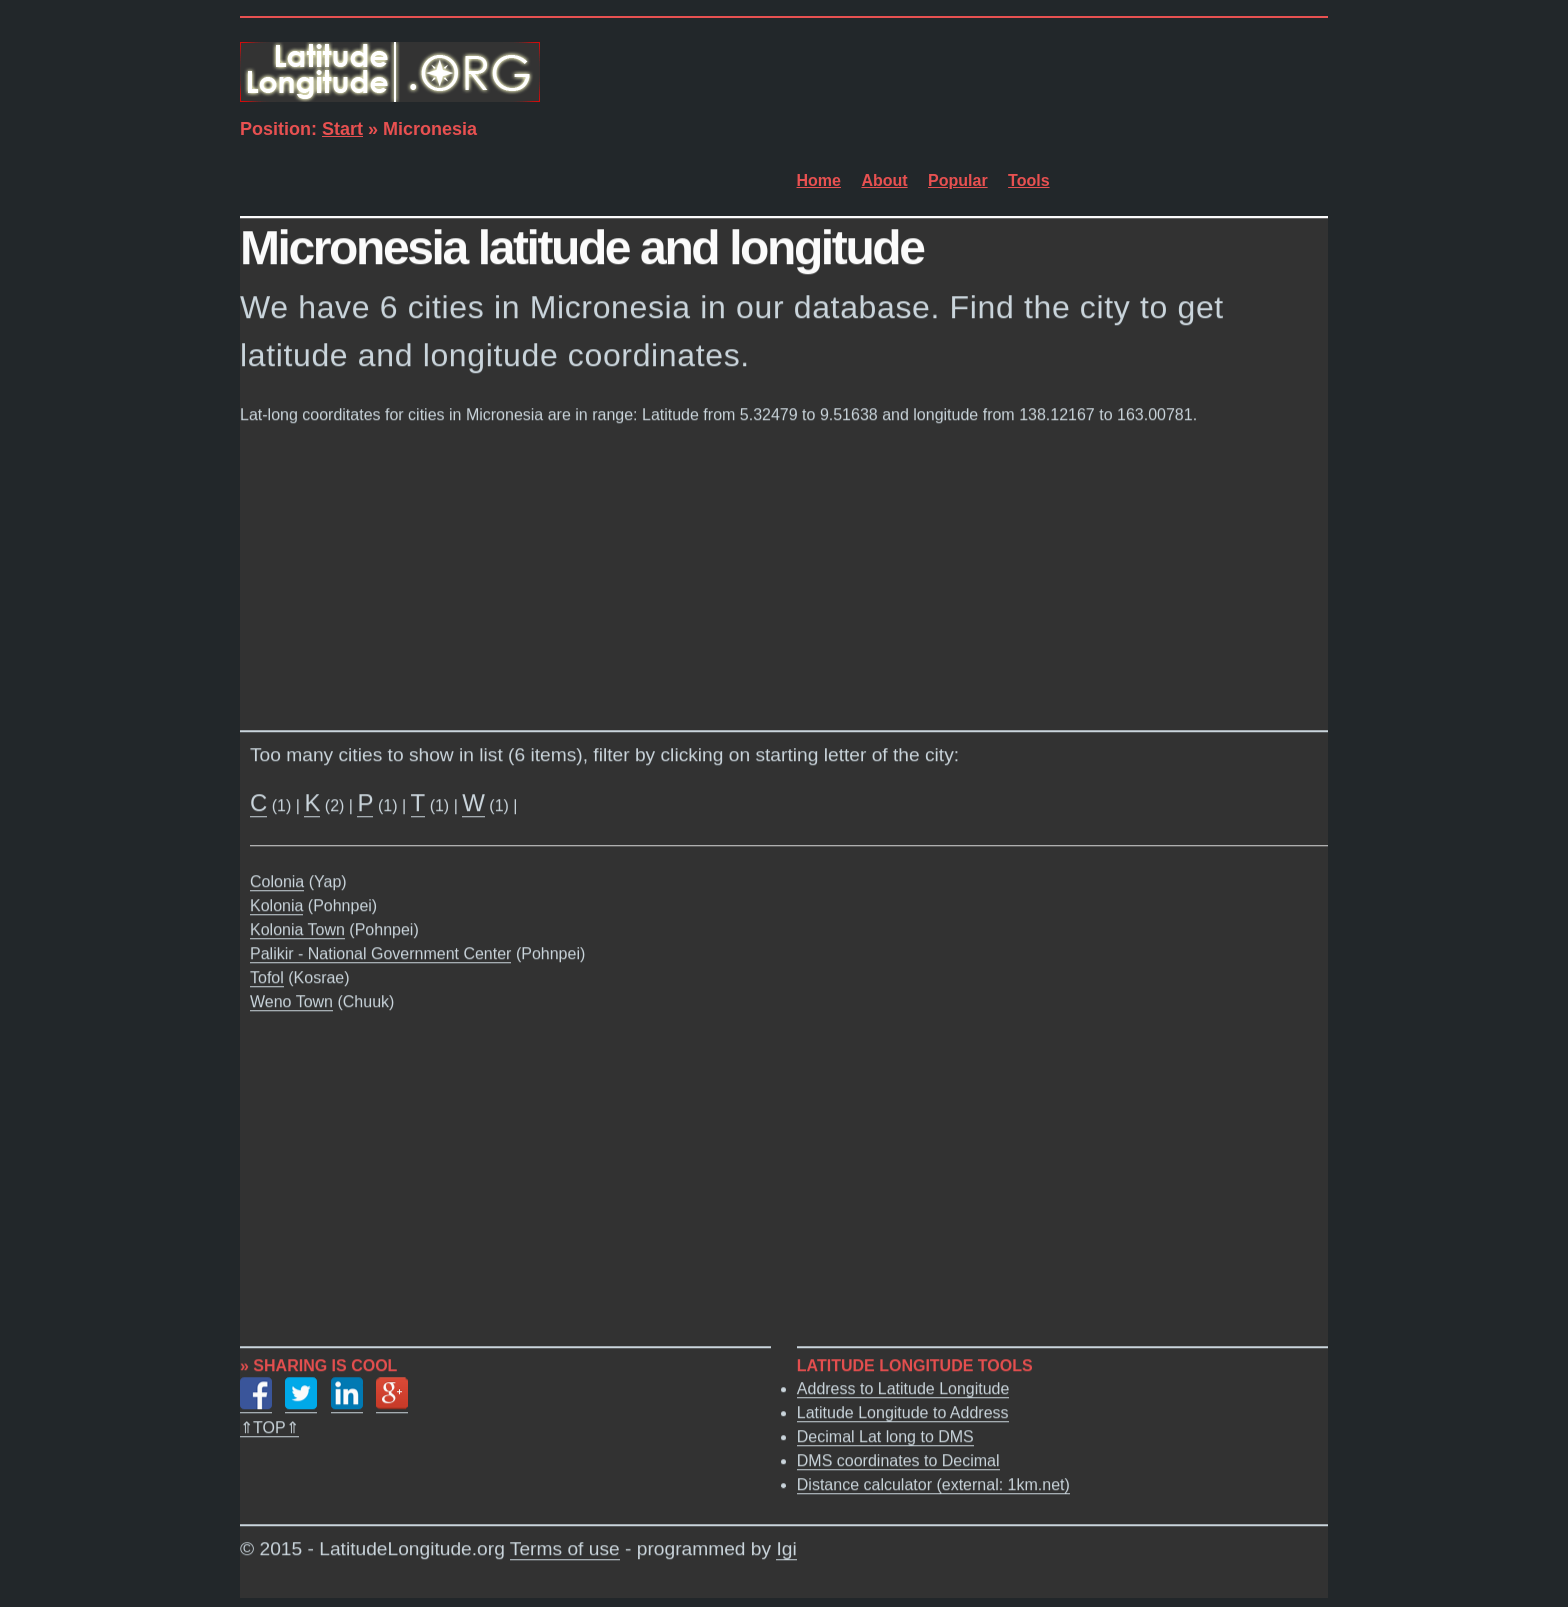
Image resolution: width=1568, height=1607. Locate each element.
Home (819, 180)
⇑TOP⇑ (269, 1427)
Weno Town (291, 1002)
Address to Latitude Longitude (903, 1388)
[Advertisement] (784, 573)
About (884, 180)
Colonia (277, 882)
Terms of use (565, 1549)
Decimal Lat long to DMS (885, 1436)
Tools (1028, 180)
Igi (786, 1549)
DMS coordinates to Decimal (898, 1460)
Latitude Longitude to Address (903, 1412)
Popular (958, 180)
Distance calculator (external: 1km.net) (933, 1484)
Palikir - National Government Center (380, 954)
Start (342, 129)
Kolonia (276, 906)
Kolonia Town (297, 930)
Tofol (267, 978)
